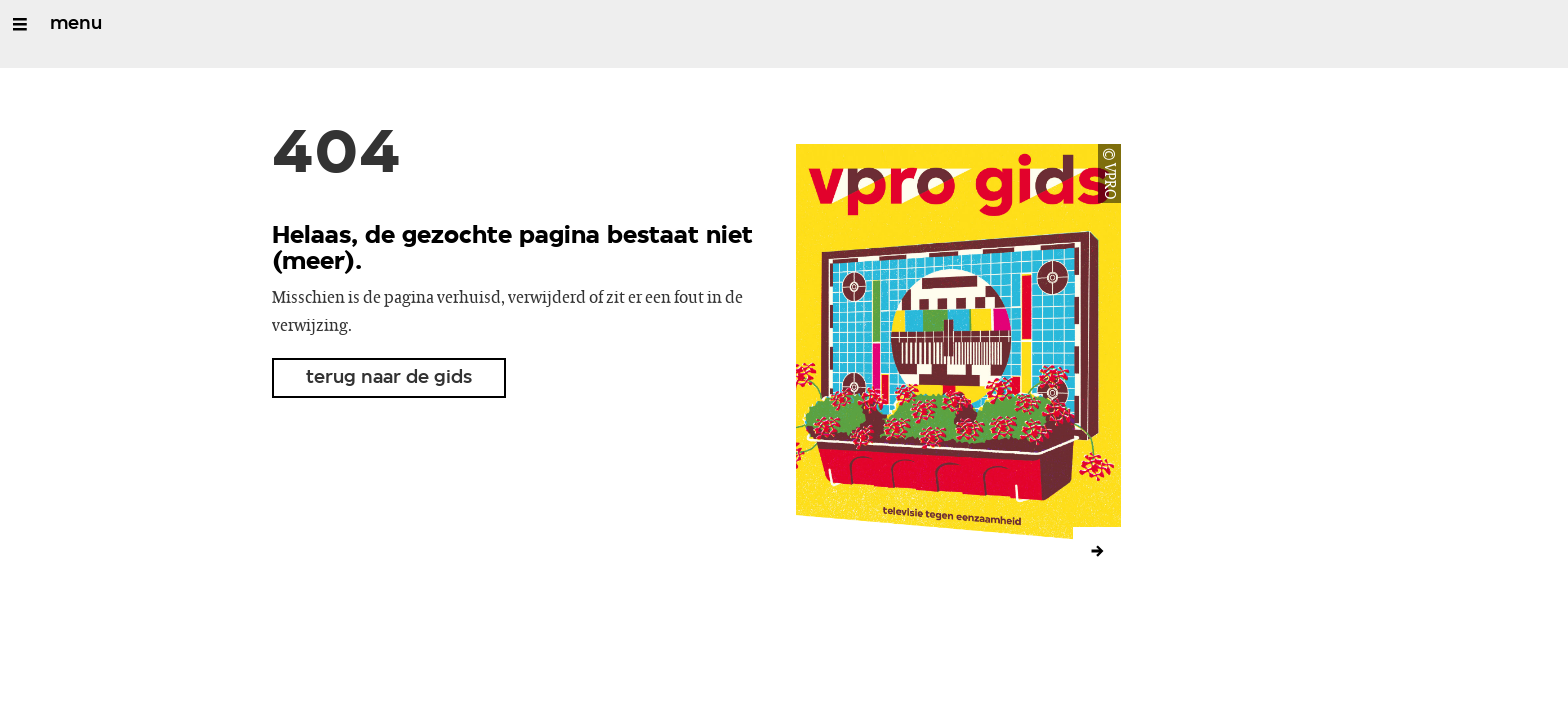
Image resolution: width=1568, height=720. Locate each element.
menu (76, 24)
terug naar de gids (389, 378)
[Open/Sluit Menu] (20, 24)
